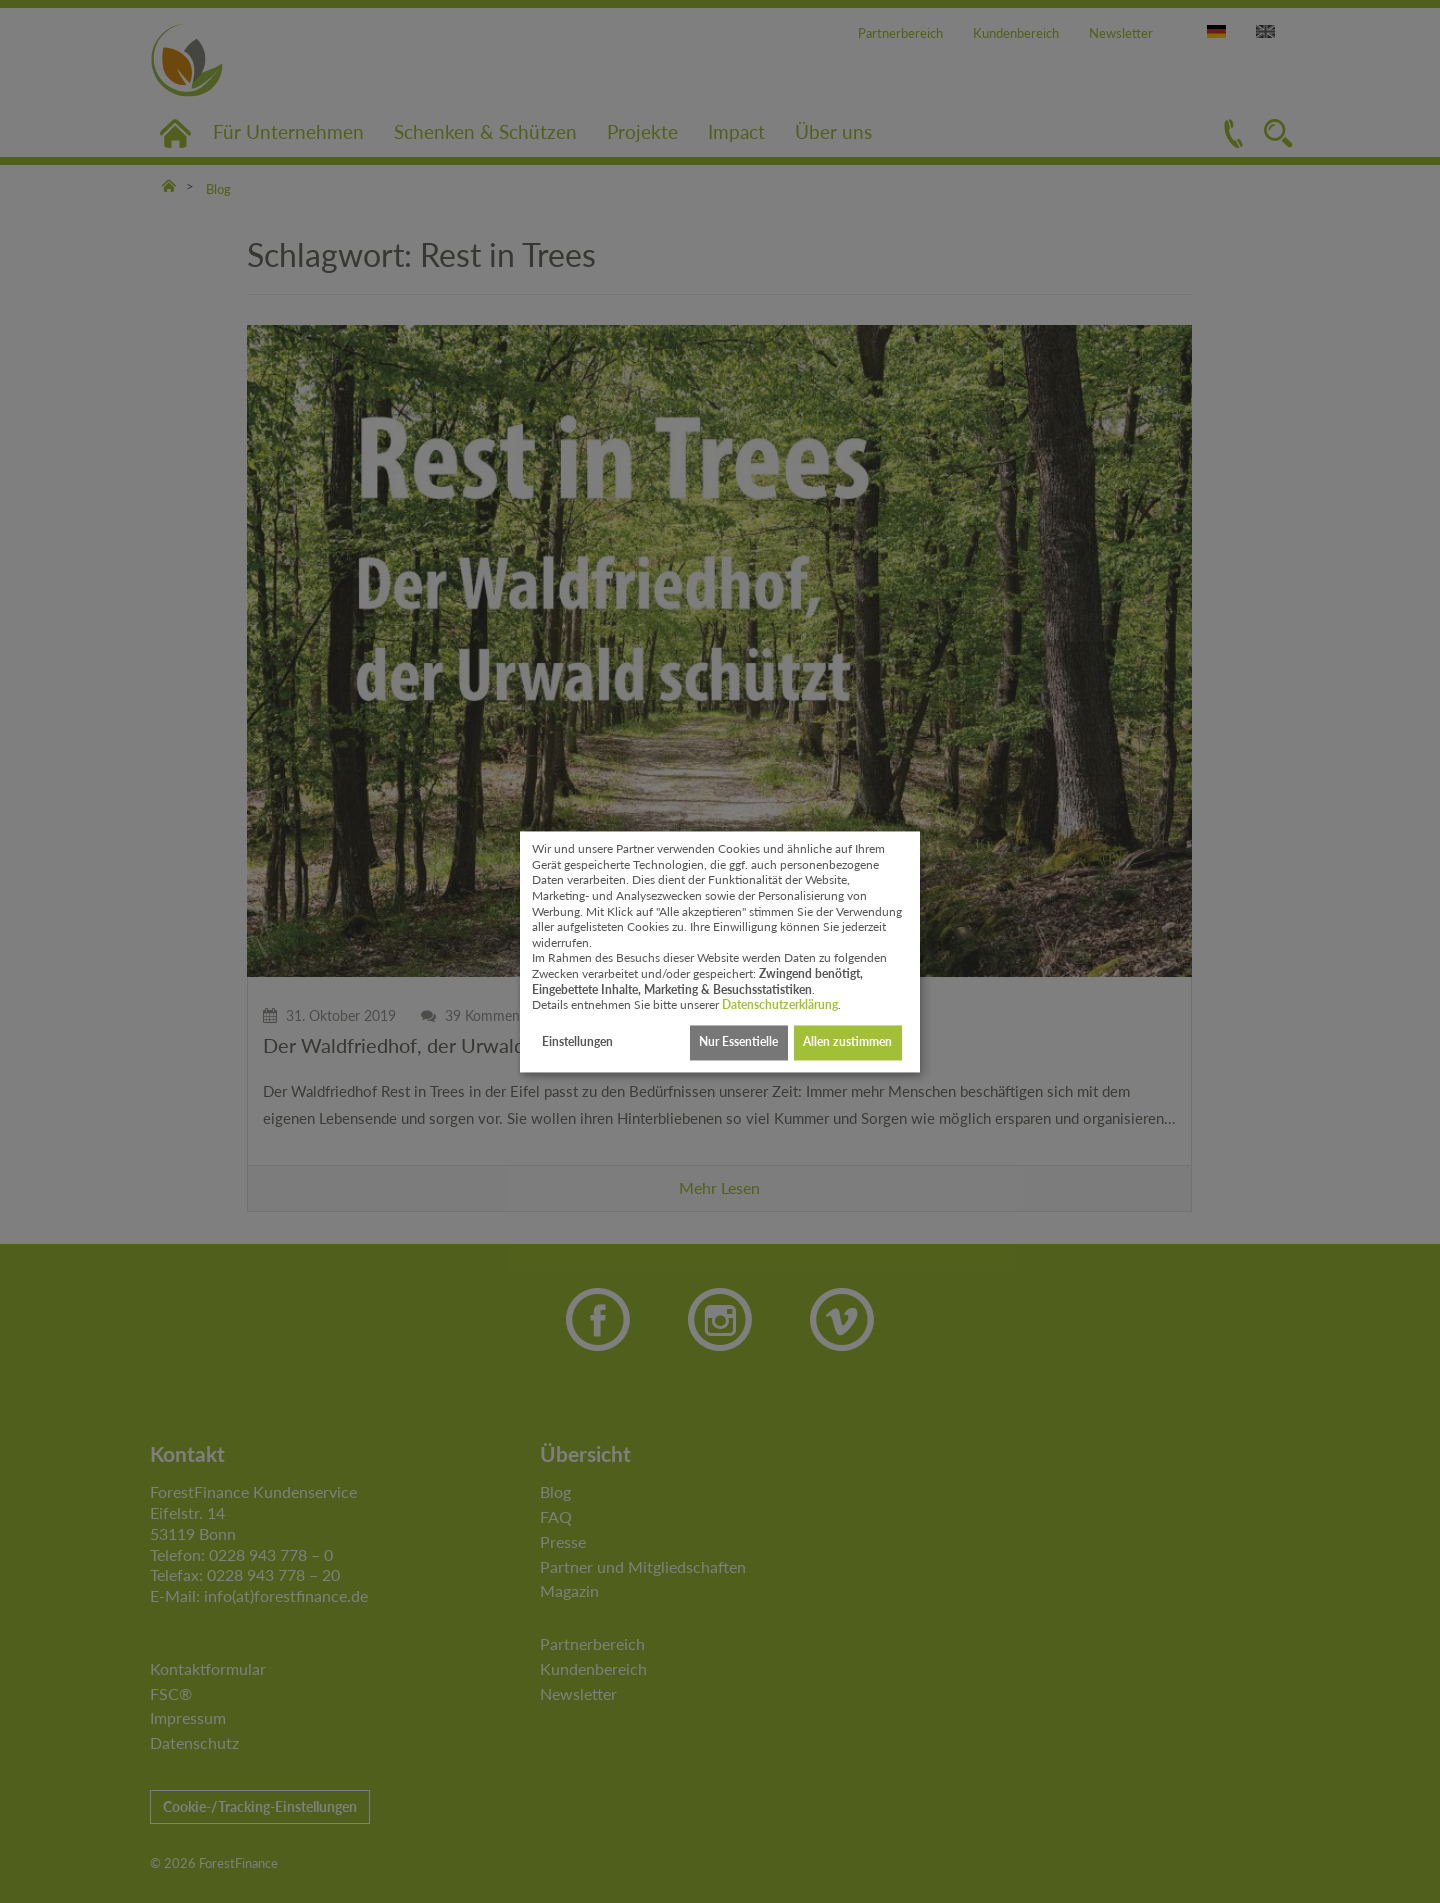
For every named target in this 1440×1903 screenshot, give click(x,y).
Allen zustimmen (847, 1042)
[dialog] (720, 951)
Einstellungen (577, 1042)
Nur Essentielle (738, 1042)
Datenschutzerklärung (780, 1005)
